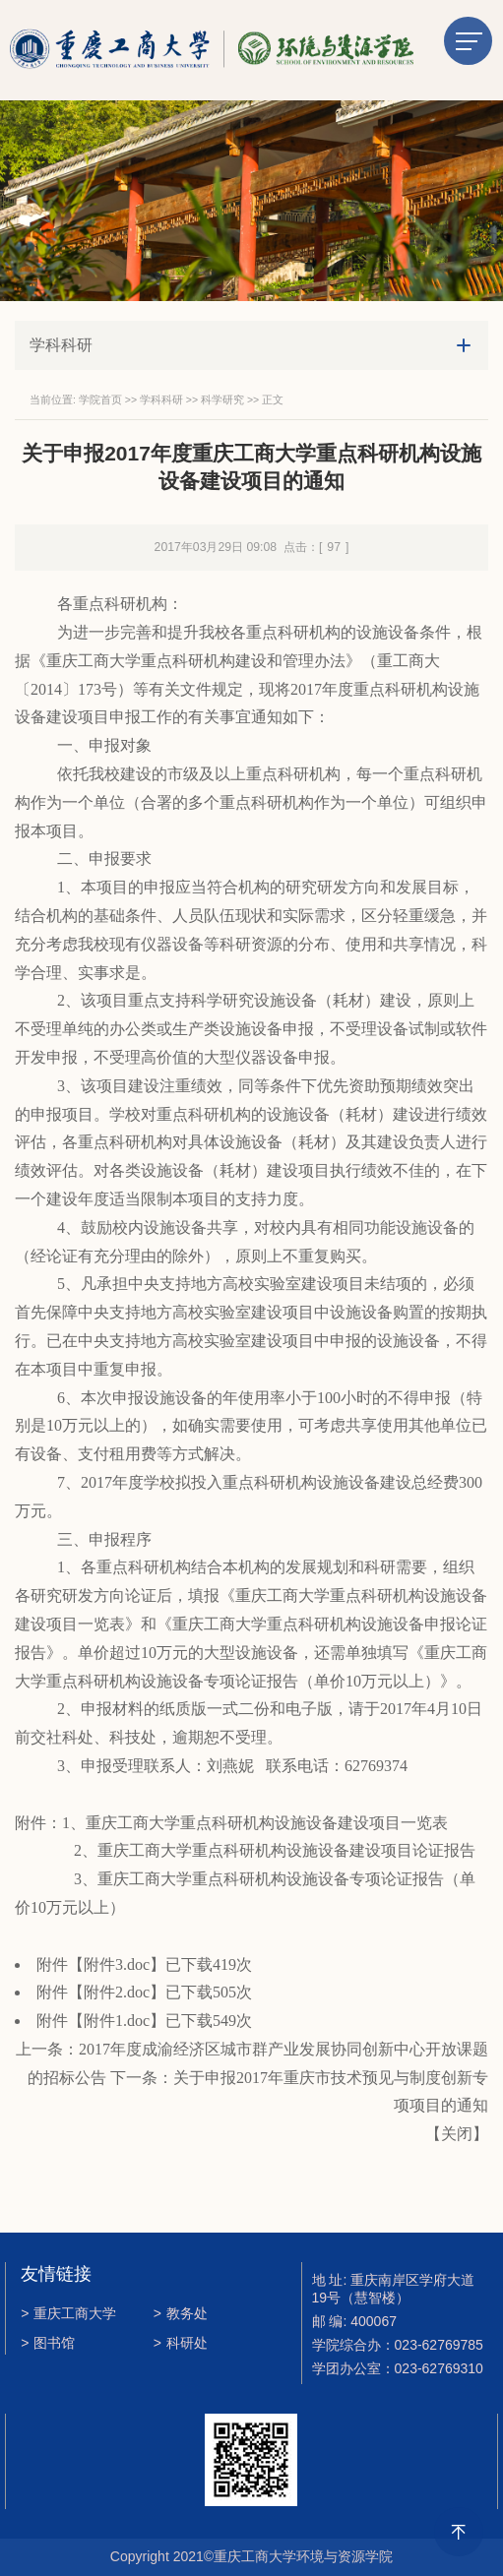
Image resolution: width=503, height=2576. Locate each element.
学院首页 (100, 399)
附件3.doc (117, 1964)
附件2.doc (117, 1992)
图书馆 (48, 2343)
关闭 (456, 2133)
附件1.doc (117, 2020)
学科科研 (161, 399)
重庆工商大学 (68, 2313)
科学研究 (222, 399)
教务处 (181, 2313)
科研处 (181, 2343)
